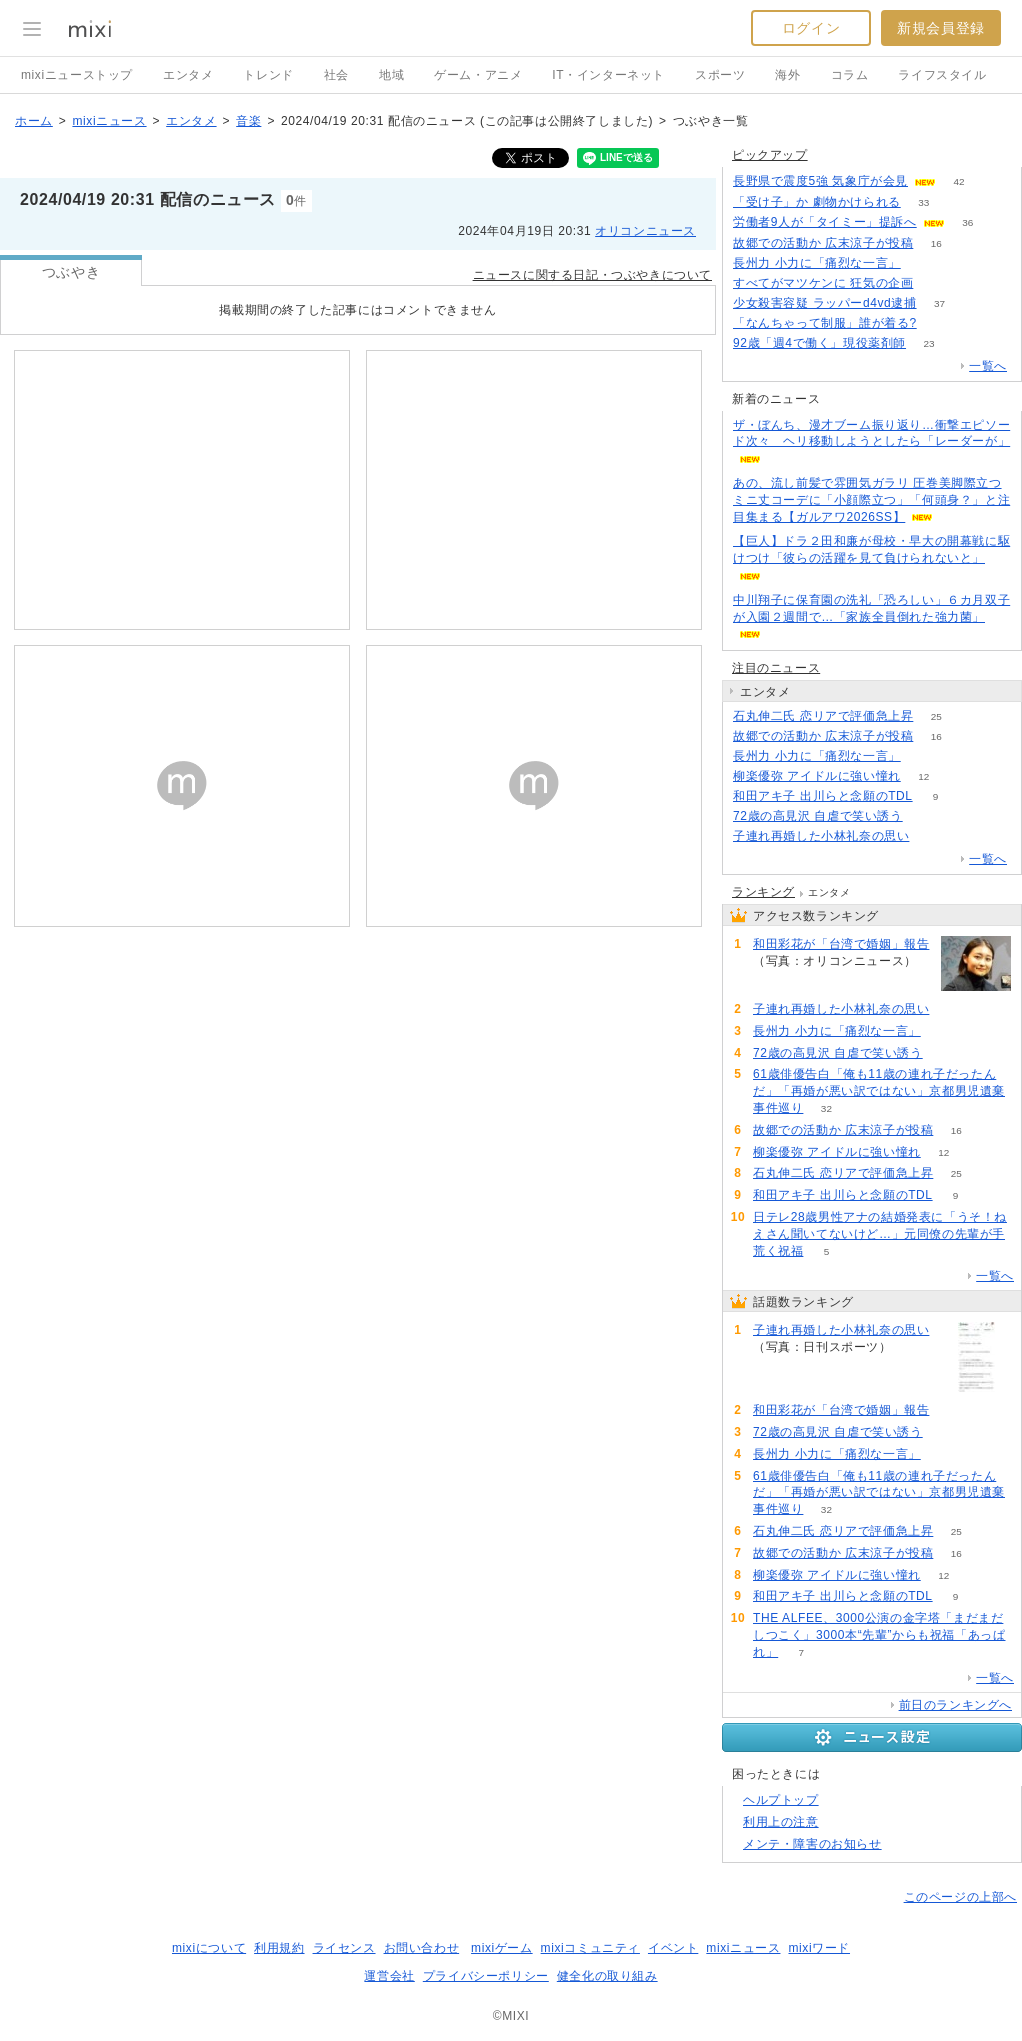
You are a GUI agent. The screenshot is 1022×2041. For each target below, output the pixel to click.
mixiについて (209, 1948)
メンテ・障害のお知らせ (812, 1844)
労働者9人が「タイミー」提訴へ (825, 222)
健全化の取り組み (607, 1976)
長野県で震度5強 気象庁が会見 (820, 181)
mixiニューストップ (77, 75)
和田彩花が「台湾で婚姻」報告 (841, 944)
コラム (850, 75)
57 (923, 263)
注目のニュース (776, 668)
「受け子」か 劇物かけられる (817, 202)
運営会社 (389, 1976)
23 (928, 343)
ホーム (34, 121)
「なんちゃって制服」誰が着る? (825, 323)
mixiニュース (109, 121)
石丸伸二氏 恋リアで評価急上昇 (823, 716)
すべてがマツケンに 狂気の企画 (823, 283)
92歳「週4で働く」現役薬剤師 (819, 343)
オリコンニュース (645, 231)
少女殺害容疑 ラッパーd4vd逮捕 (825, 303)
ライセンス (344, 1948)
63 (936, 283)
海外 (787, 75)
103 (932, 836)
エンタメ (188, 75)
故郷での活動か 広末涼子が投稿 (823, 243)
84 (775, 978)
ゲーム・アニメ (478, 75)
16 (936, 243)
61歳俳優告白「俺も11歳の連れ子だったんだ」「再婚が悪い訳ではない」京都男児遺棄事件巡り (879, 1091)
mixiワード (819, 1948)
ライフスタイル (942, 75)
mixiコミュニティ (590, 1948)
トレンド (268, 75)
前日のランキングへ (955, 1705)
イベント (673, 1948)
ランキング (763, 892)
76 (925, 816)
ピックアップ (770, 155)
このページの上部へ (960, 1897)
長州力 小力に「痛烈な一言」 (817, 263)
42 (958, 181)
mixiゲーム (502, 1948)
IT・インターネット (608, 75)
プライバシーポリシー (486, 1976)
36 (967, 222)
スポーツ (720, 75)
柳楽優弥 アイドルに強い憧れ (817, 776)
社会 (336, 75)
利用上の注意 (781, 1822)
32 (826, 1108)
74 (939, 323)
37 (939, 303)
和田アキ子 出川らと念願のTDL (823, 796)
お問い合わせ (422, 1948)
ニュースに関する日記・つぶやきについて (592, 275)
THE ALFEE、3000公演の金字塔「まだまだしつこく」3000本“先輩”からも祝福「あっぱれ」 (879, 1635)
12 (923, 776)
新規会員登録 (941, 28)
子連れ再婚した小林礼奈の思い (821, 836)
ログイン (811, 28)
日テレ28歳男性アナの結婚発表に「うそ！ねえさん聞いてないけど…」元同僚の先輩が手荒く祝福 (880, 1234)
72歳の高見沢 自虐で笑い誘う (818, 816)
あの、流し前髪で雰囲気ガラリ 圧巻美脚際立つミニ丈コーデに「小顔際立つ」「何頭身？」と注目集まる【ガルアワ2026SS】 (871, 500)
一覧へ (988, 366)
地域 (391, 75)
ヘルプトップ (781, 1800)
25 (936, 716)
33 (923, 202)
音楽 (248, 121)
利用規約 (279, 1948)
